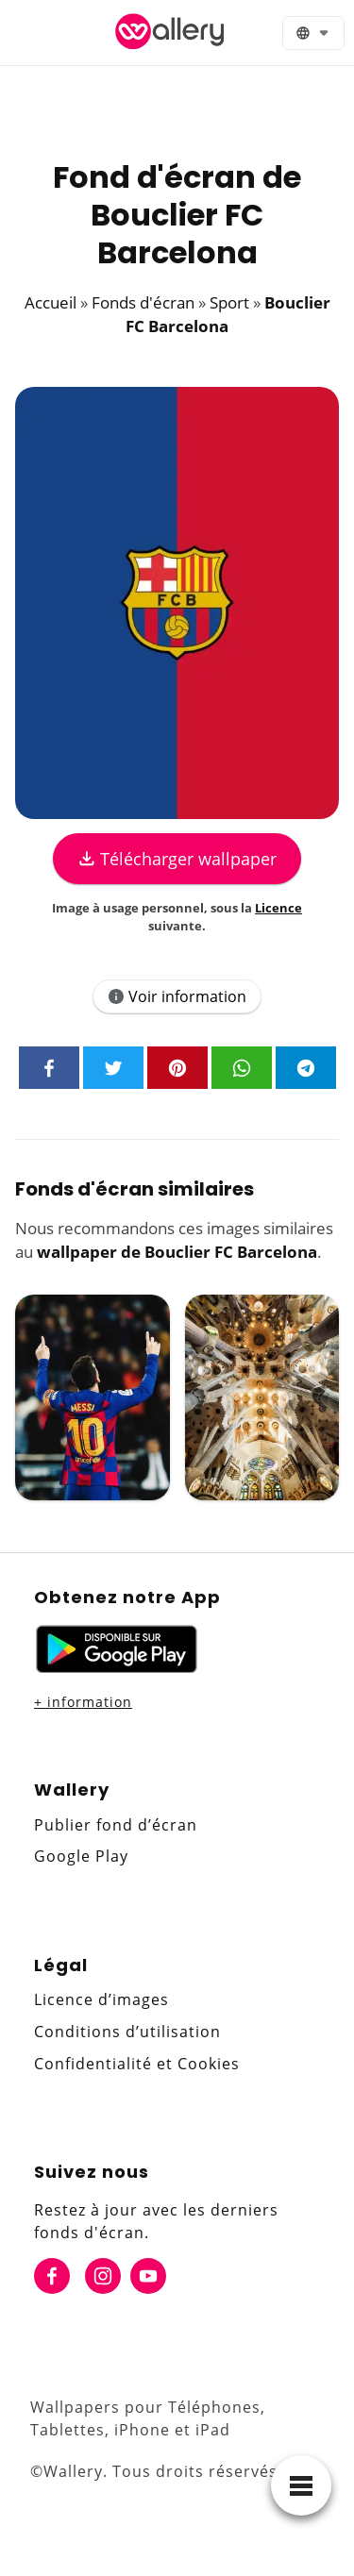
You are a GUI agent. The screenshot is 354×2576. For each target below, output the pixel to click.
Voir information (177, 996)
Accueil (50, 302)
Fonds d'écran (143, 302)
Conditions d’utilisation (127, 2031)
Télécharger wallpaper (177, 858)
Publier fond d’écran (115, 1825)
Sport (229, 302)
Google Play (81, 1856)
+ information (83, 1702)
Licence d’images (101, 1999)
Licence (278, 907)
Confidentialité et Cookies (137, 2063)
